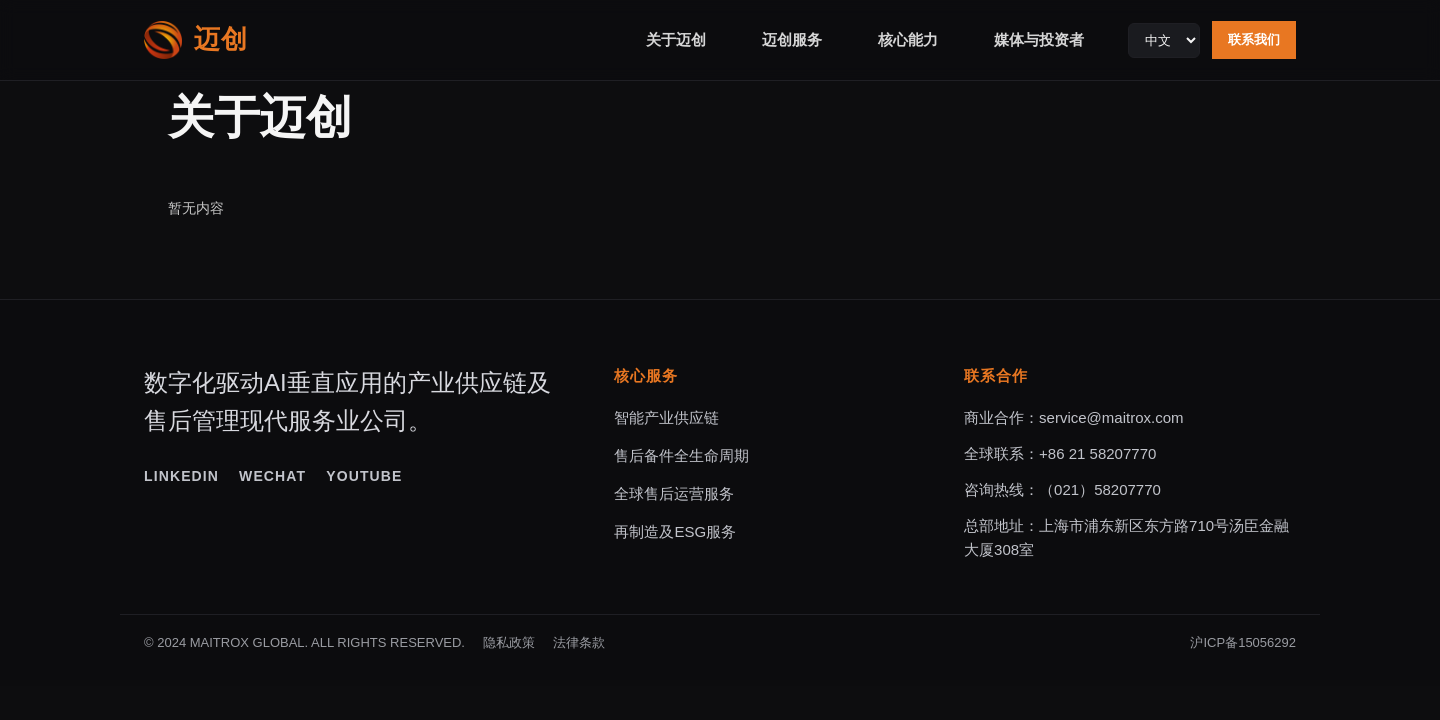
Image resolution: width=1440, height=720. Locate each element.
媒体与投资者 (1039, 39)
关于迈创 (676, 39)
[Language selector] (1164, 40)
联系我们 (1254, 39)
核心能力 (908, 39)
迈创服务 (792, 39)
